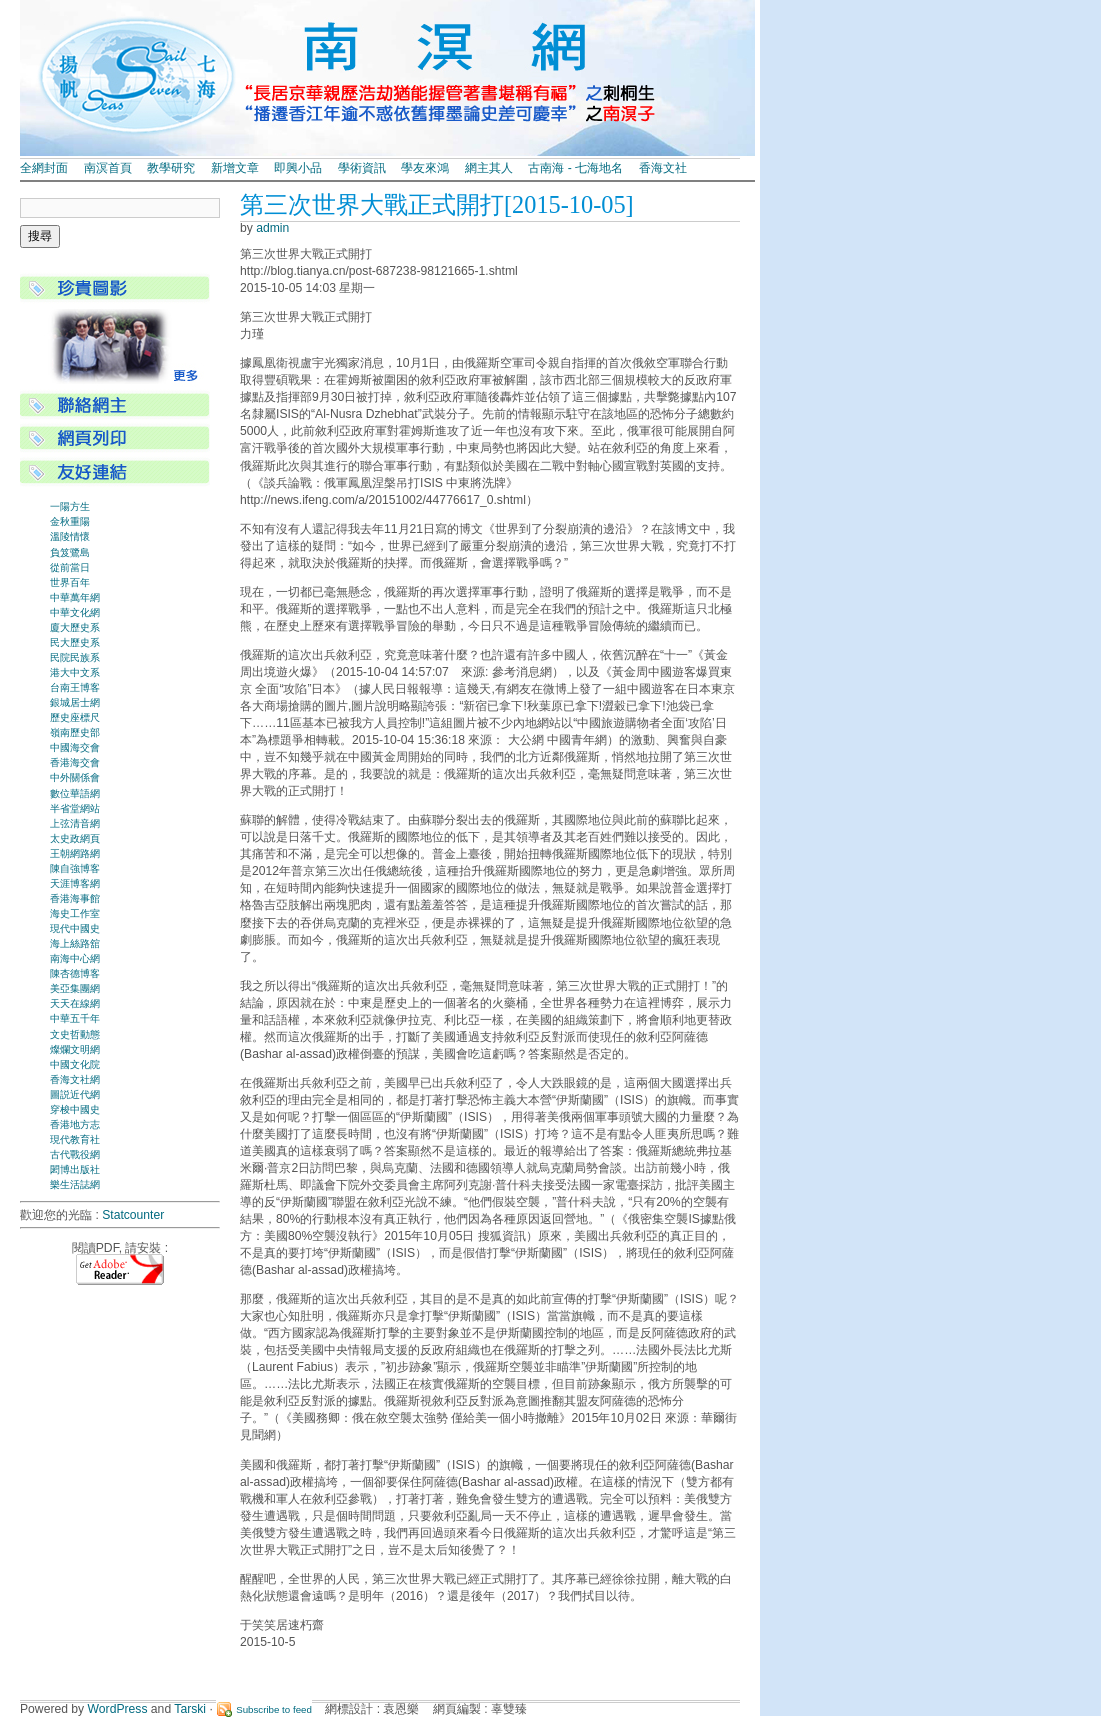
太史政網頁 (75, 838)
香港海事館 (75, 898)
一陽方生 (70, 506)
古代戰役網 (75, 1154)
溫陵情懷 (70, 536)
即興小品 (298, 168)
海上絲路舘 (75, 943)
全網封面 (44, 168)
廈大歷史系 (75, 627)
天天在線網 (75, 1003)
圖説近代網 (75, 1094)
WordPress (118, 1709)
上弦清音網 (75, 823)
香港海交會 (75, 762)
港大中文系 (75, 672)
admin (272, 228)
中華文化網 (75, 612)
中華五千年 (75, 1018)
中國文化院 (75, 1064)
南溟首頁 (108, 168)
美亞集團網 (75, 988)
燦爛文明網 (75, 1049)
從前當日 (70, 567)
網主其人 (489, 168)
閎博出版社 (75, 1169)
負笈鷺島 (70, 552)
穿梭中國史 (75, 1109)
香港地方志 (75, 1124)
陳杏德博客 (75, 973)
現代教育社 (75, 1139)
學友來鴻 (425, 168)
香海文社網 (75, 1079)
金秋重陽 (70, 521)
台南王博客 (75, 687)
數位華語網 (75, 793)
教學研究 (171, 168)
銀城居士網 (75, 702)
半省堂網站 (75, 808)
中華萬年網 (75, 597)
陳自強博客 (75, 868)
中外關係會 (75, 777)
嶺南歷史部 (75, 732)
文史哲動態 (75, 1034)
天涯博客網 (75, 883)
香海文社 (663, 168)
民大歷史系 (75, 642)
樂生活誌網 (75, 1184)
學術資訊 (362, 168)
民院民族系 (75, 657)
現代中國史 (75, 928)
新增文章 (235, 168)
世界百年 (70, 582)
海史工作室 (75, 913)
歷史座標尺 (75, 717)
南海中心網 (75, 958)
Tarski (190, 1709)
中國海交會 (75, 747)
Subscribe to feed (274, 1709)
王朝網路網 (75, 853)
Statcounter (133, 1215)
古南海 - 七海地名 (575, 168)
